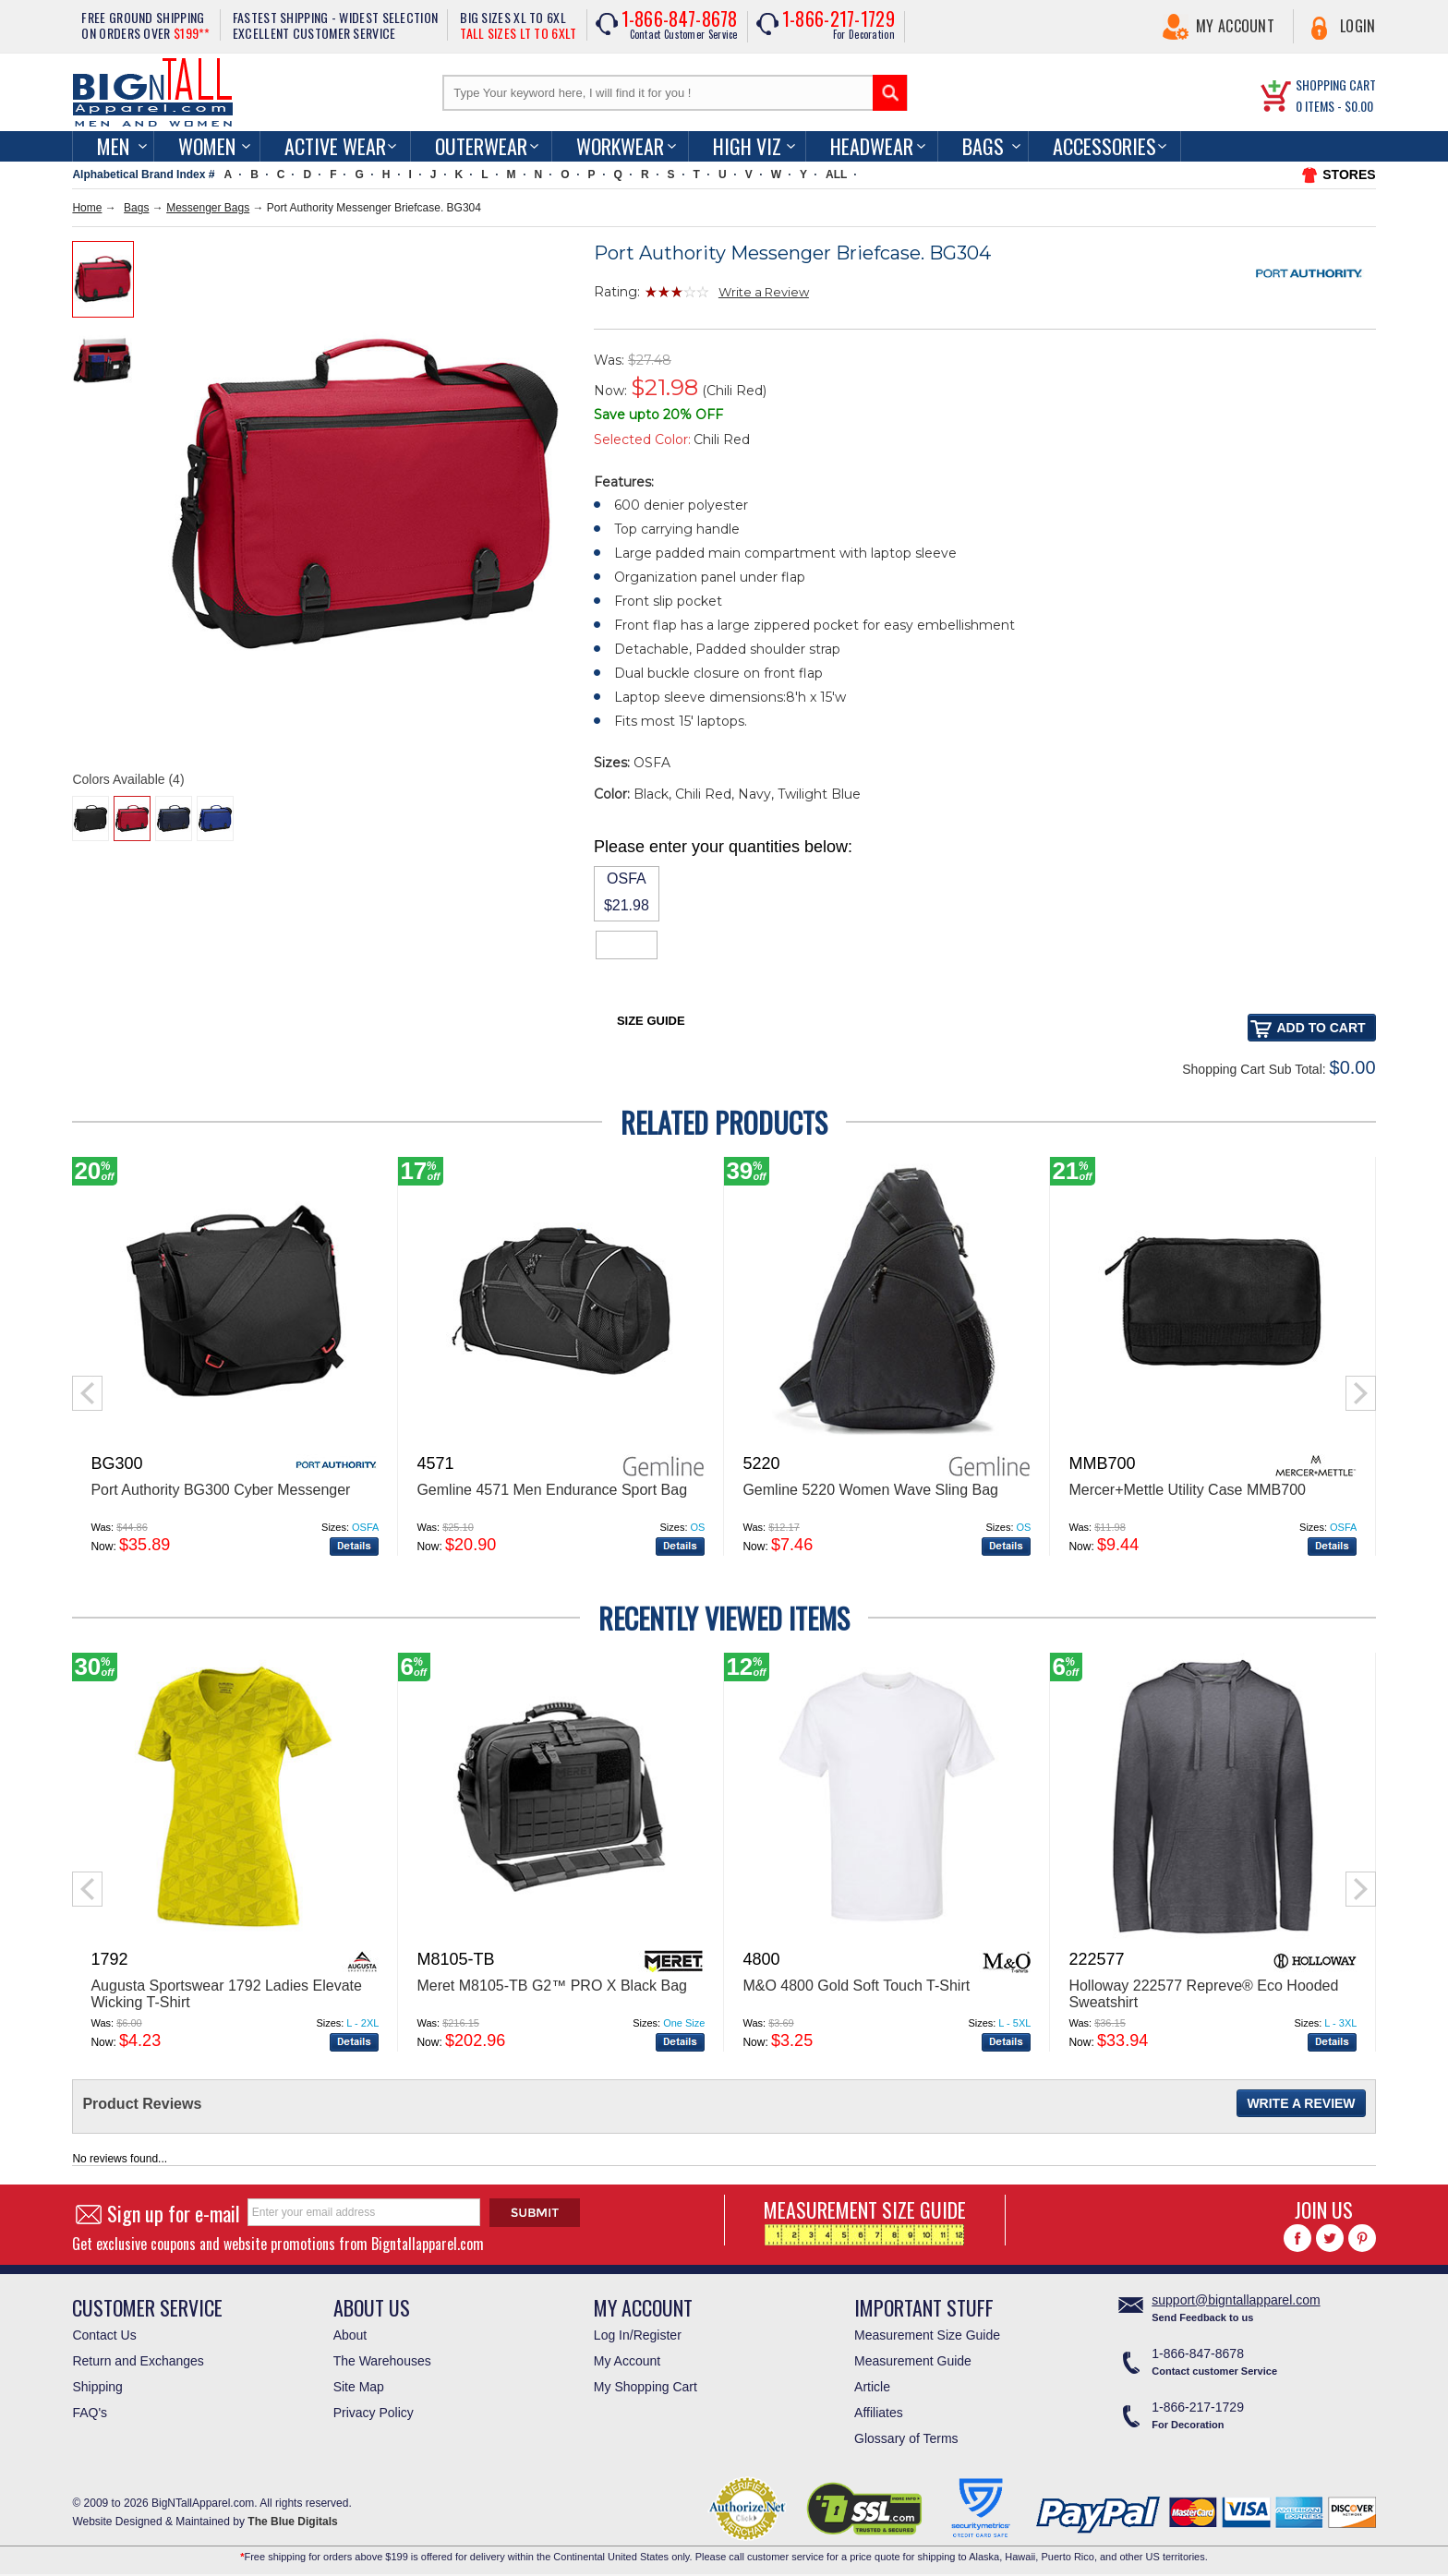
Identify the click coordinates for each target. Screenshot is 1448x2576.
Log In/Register (638, 2335)
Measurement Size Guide (927, 2335)
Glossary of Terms (906, 2438)
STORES (1348, 174)
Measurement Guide (912, 2360)
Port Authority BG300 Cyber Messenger (220, 1490)
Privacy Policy (373, 2412)
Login (1358, 26)
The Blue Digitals (292, 2521)
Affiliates (878, 2412)
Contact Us (104, 2335)
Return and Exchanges (137, 2360)
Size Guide (651, 1021)
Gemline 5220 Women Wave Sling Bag (870, 1490)
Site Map (358, 2386)
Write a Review (763, 291)
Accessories (1104, 146)
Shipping (97, 2386)
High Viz (747, 146)
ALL (836, 174)
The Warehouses (382, 2360)
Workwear (620, 146)
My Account (1235, 26)
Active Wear (335, 146)
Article (872, 2386)
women (206, 146)
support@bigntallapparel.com (1236, 2300)
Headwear (871, 146)
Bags (983, 146)
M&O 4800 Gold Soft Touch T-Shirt (856, 1985)
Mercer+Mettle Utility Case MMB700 (1187, 1490)
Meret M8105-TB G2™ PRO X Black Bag (551, 1985)
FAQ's (89, 2412)
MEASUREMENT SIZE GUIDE (865, 2220)
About (350, 2335)
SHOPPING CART (1336, 84)
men (113, 146)
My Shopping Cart (645, 2386)
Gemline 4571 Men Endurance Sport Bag (551, 1490)
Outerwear (481, 146)
